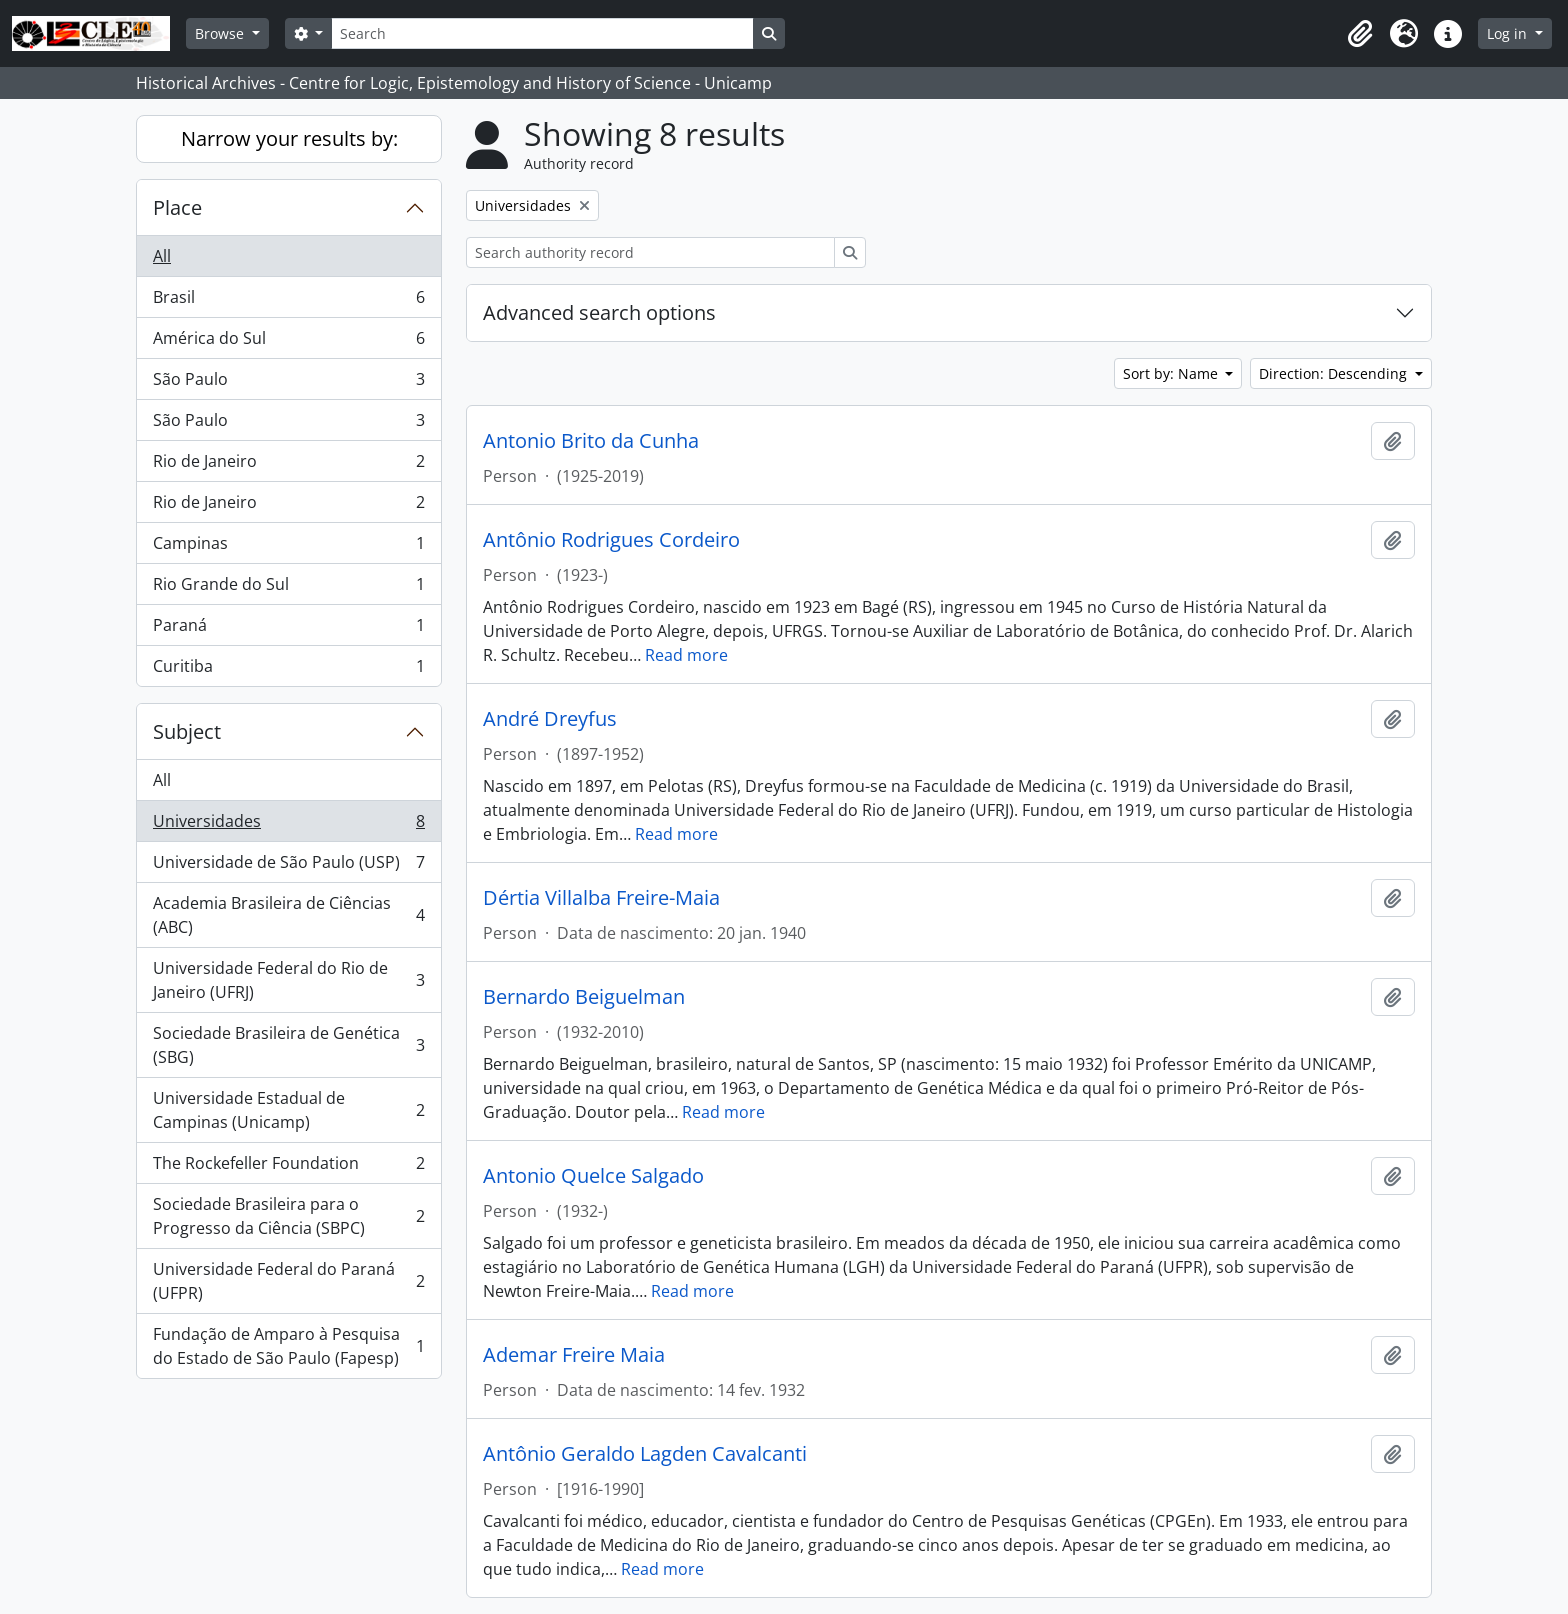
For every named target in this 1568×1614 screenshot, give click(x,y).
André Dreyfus (550, 719)
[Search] (542, 33)
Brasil (288, 301)
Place (177, 207)
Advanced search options (599, 312)
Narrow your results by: (289, 138)
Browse (221, 33)
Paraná (288, 629)
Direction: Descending (1335, 373)
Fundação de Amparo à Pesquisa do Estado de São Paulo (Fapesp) (288, 1346)
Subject (187, 731)
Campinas (288, 547)
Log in (1509, 33)
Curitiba (288, 670)
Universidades (288, 825)
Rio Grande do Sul (288, 588)
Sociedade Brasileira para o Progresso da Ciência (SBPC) (288, 1216)
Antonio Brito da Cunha (591, 441)
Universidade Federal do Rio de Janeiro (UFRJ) (288, 980)
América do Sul (288, 342)
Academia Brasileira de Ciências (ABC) (288, 915)
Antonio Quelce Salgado (593, 1176)
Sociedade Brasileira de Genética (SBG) (288, 1045)
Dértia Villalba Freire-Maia (601, 898)
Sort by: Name (1172, 373)
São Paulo (288, 383)
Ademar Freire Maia (574, 1355)
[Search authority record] (650, 252)
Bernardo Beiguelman (584, 997)
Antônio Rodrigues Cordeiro (611, 540)
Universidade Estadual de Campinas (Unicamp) (288, 1110)
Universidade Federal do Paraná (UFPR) (288, 1281)
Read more (686, 655)
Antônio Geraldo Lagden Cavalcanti (645, 1454)
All (162, 256)
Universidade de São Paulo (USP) (288, 866)
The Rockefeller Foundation (288, 1167)
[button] (1360, 34)
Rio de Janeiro (288, 465)
